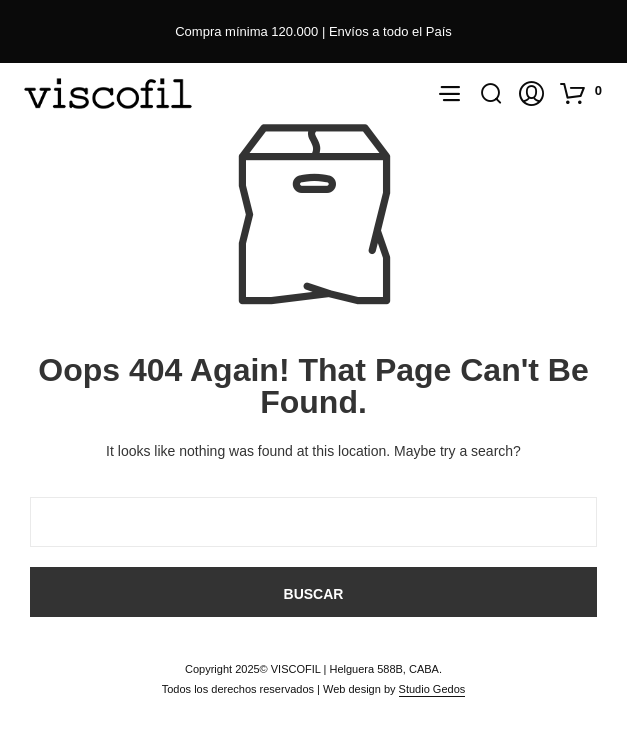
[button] (583, 93)
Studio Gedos (432, 689)
